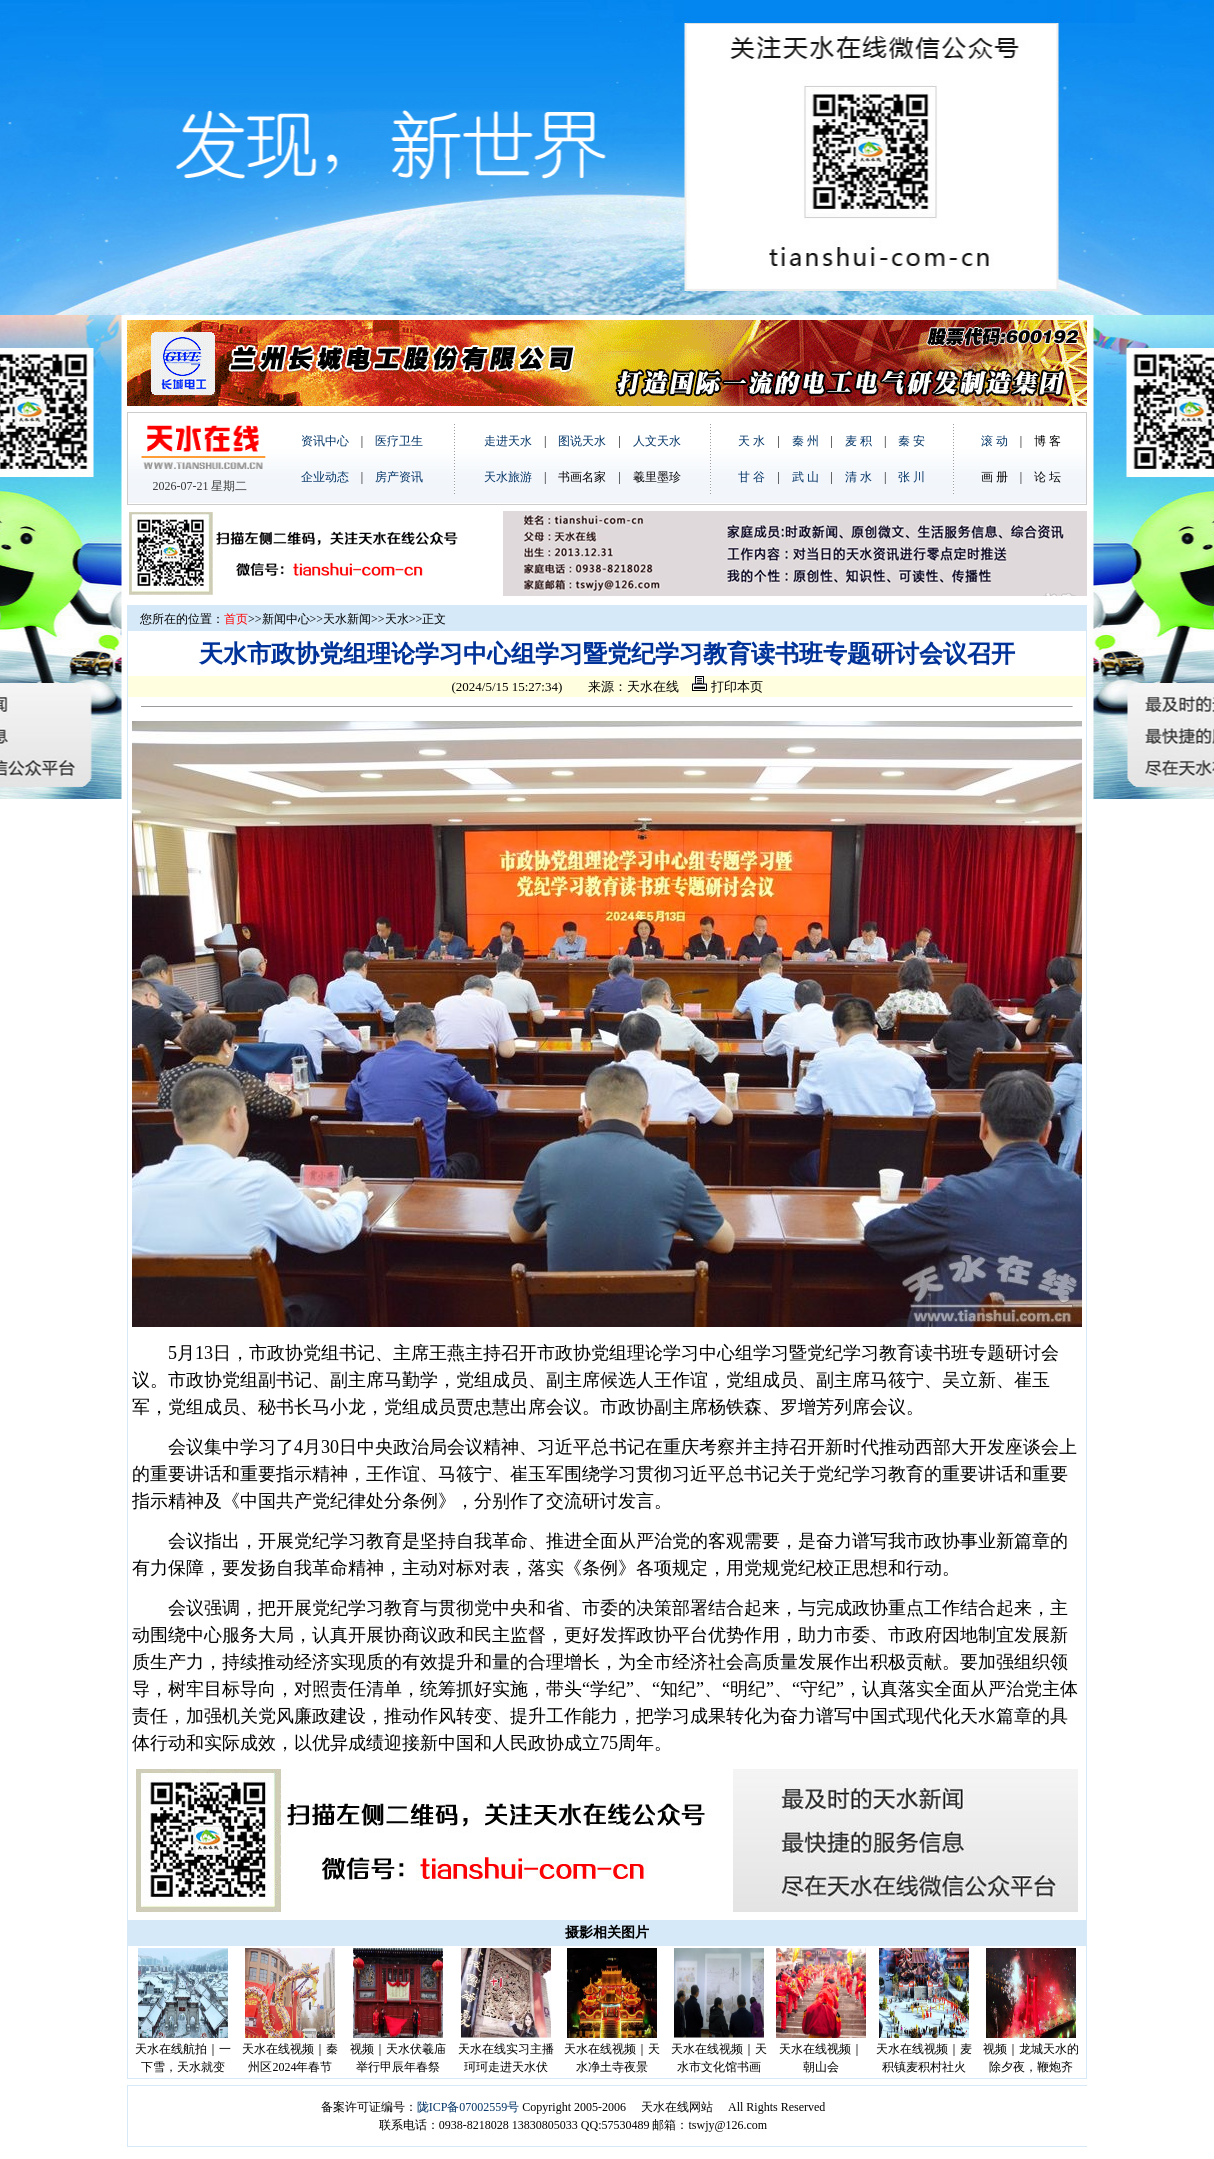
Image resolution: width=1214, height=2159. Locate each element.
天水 (397, 619)
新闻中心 (286, 619)
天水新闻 (347, 619)
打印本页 (727, 686)
